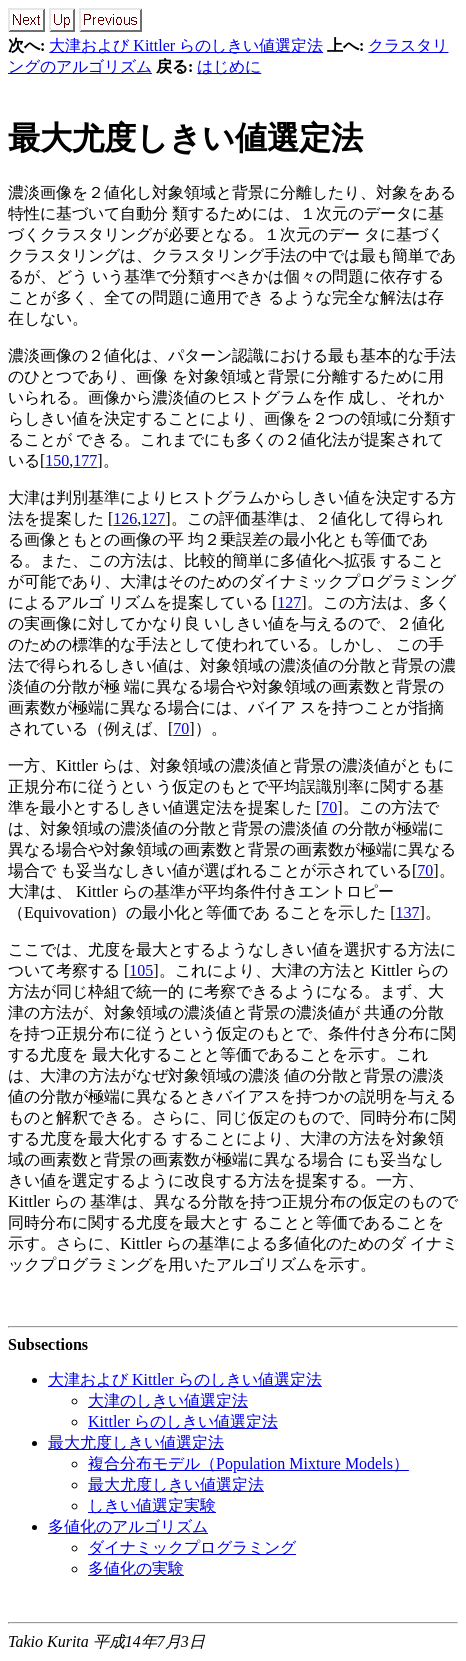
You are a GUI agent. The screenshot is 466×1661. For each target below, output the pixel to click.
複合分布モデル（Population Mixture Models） (248, 1463)
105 (141, 970)
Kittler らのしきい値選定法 (183, 1421)
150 (57, 460)
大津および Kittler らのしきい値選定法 (186, 45)
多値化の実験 (136, 1568)
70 (181, 728)
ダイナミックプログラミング (192, 1547)
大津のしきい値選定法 (168, 1400)
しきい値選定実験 (152, 1505)
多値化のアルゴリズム (128, 1526)
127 (153, 518)
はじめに (229, 66)
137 (408, 912)
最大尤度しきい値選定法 (185, 138)
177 (85, 460)
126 (125, 518)
